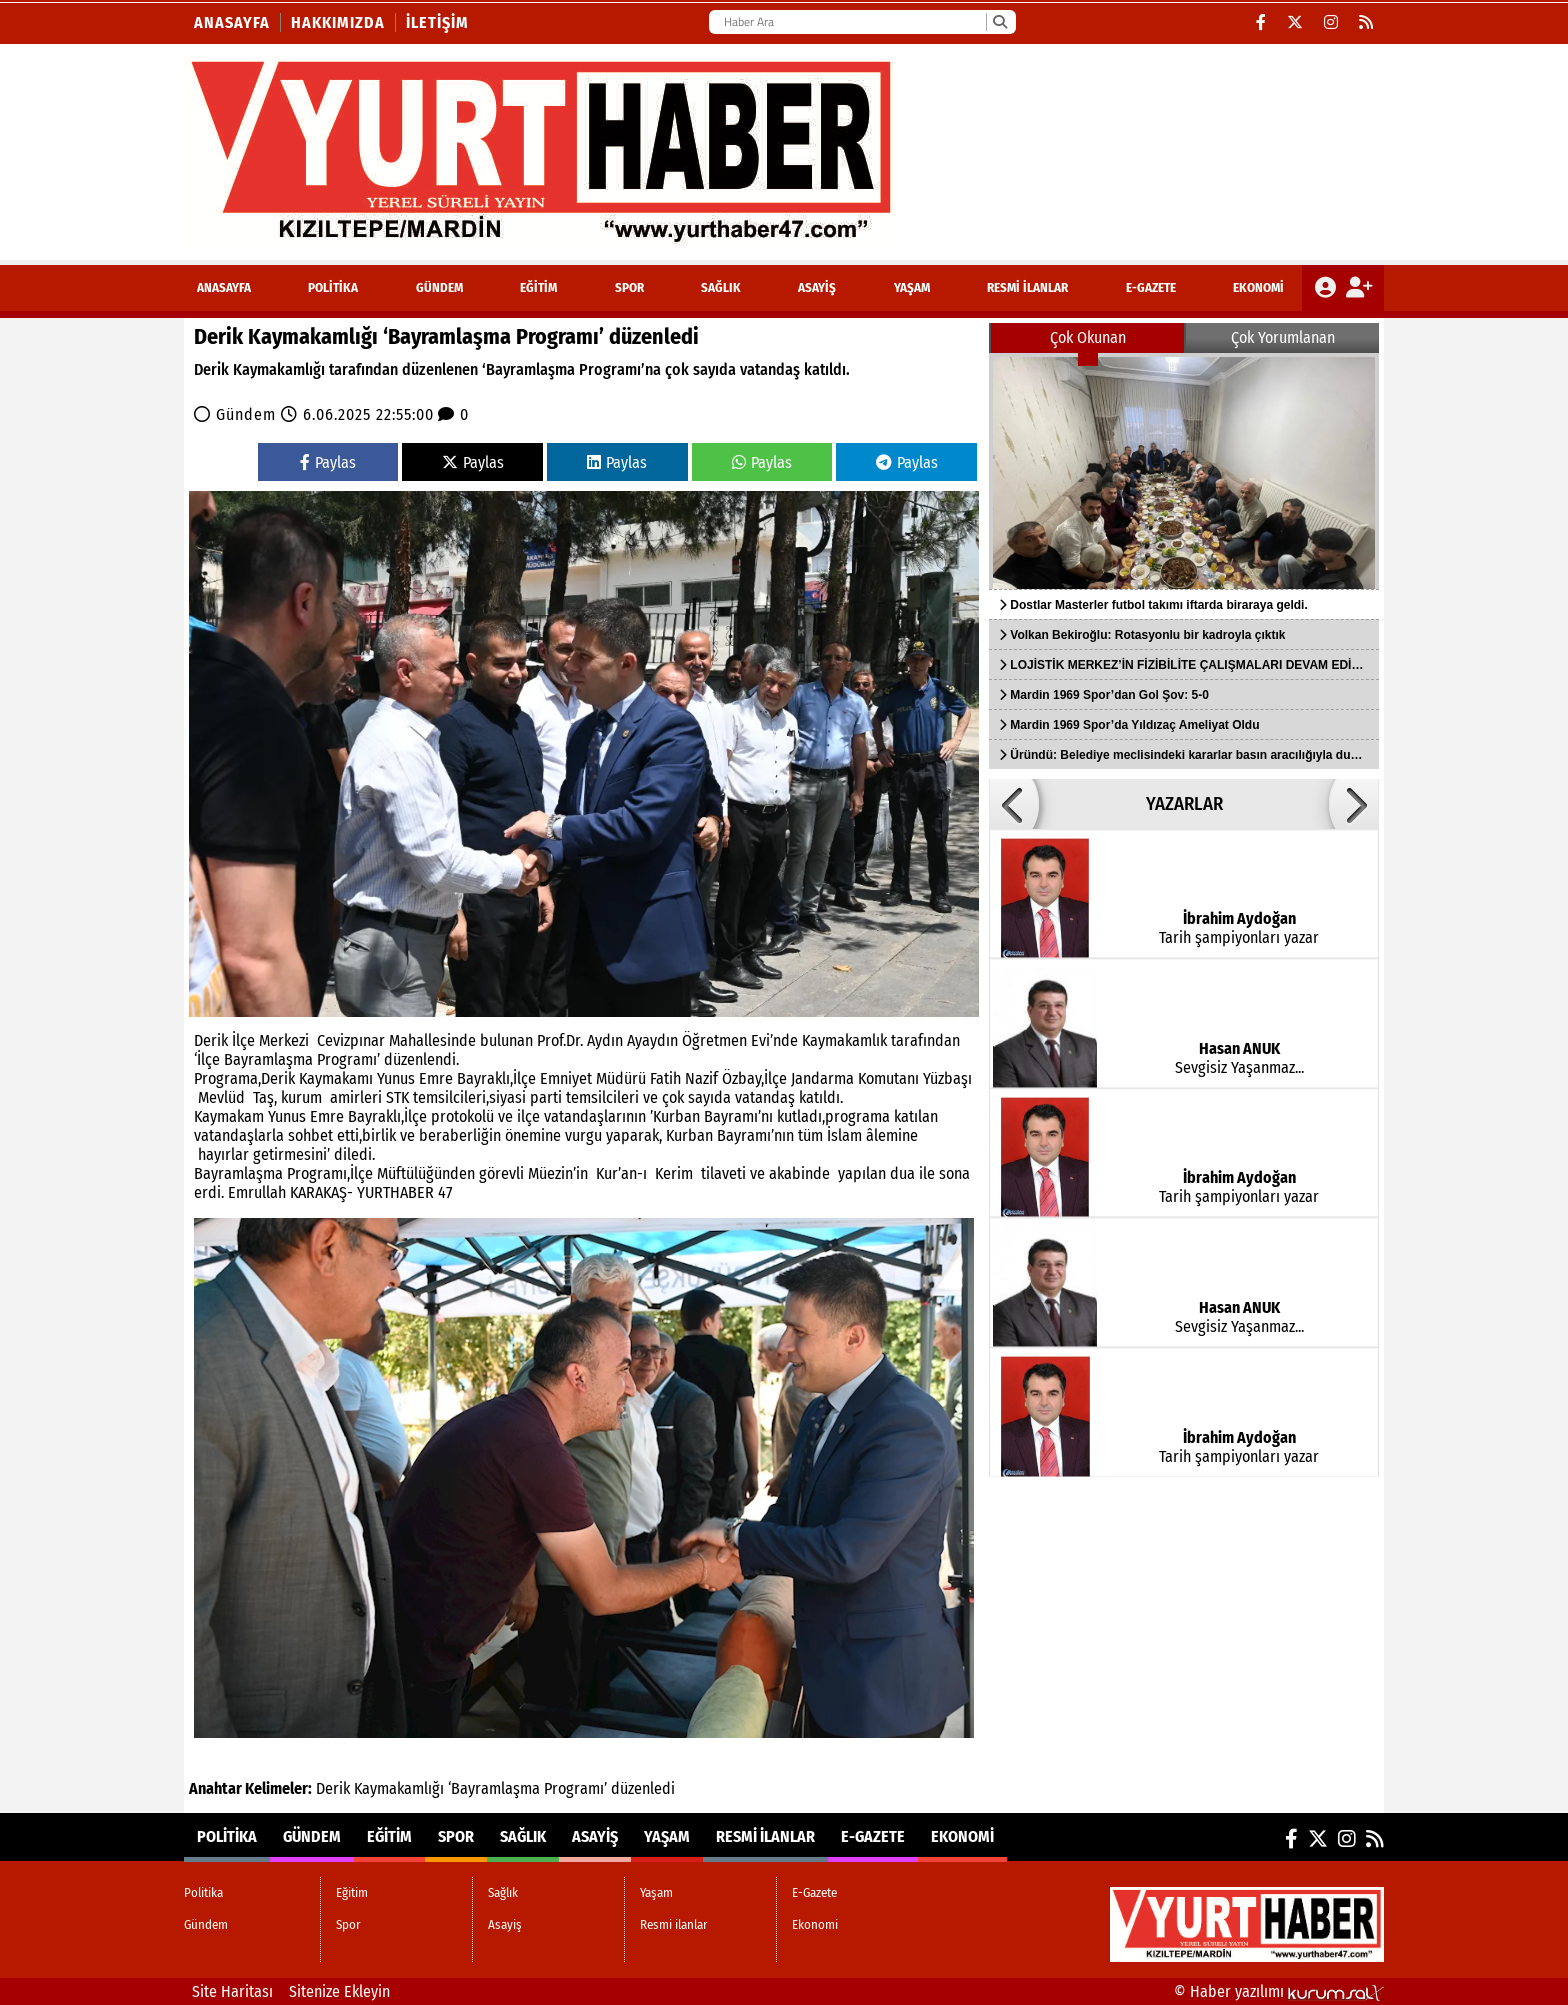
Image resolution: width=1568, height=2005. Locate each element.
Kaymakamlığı (399, 1788)
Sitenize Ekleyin (339, 1991)
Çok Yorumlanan (1283, 337)
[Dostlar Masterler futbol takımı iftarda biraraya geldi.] (1184, 471)
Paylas (328, 462)
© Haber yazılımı (1279, 1991)
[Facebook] (1261, 22)
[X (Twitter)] (1295, 22)
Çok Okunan (1088, 337)
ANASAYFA (224, 287)
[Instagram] (1331, 22)
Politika (333, 287)
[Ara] (999, 22)
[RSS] (1366, 22)
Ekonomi (1258, 287)
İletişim (437, 22)
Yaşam (912, 287)
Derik (333, 1788)
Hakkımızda (338, 22)
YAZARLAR (1184, 804)
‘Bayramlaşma (494, 1788)
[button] (1014, 804)
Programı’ (575, 1788)
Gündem (439, 287)
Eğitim (538, 287)
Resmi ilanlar (1027, 287)
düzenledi (643, 1788)
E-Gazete (1151, 287)
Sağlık (721, 287)
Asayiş (817, 287)
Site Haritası (232, 1991)
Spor (629, 287)
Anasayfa (232, 22)
